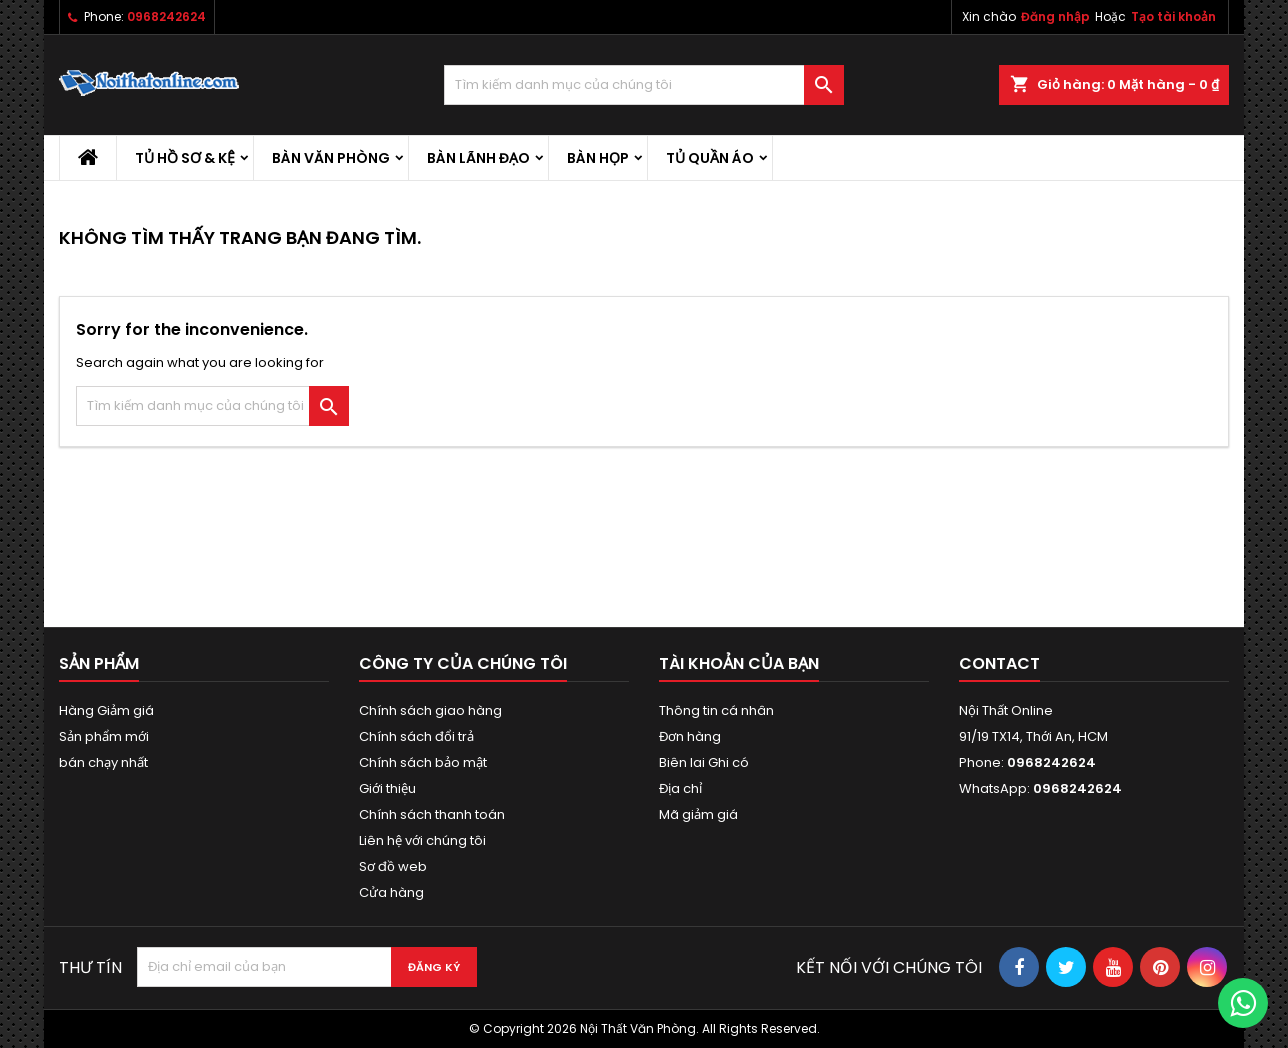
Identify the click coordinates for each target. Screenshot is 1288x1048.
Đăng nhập (1055, 16)
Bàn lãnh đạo (478, 158)
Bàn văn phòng (331, 158)
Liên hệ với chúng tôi (422, 840)
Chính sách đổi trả (416, 736)
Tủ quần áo (710, 158)
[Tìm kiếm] (644, 85)
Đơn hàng (690, 736)
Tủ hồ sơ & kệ (185, 158)
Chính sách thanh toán (432, 814)
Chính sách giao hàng (430, 710)
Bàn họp (598, 158)
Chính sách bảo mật (423, 762)
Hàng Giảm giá (106, 710)
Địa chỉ (680, 788)
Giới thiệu (387, 788)
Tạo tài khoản (1173, 16)
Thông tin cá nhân (716, 710)
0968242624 (166, 16)
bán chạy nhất (103, 762)
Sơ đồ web (393, 866)
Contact (999, 663)
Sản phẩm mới (104, 736)
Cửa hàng (391, 892)
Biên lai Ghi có (704, 762)
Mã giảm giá (698, 814)
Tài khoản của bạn (739, 663)
